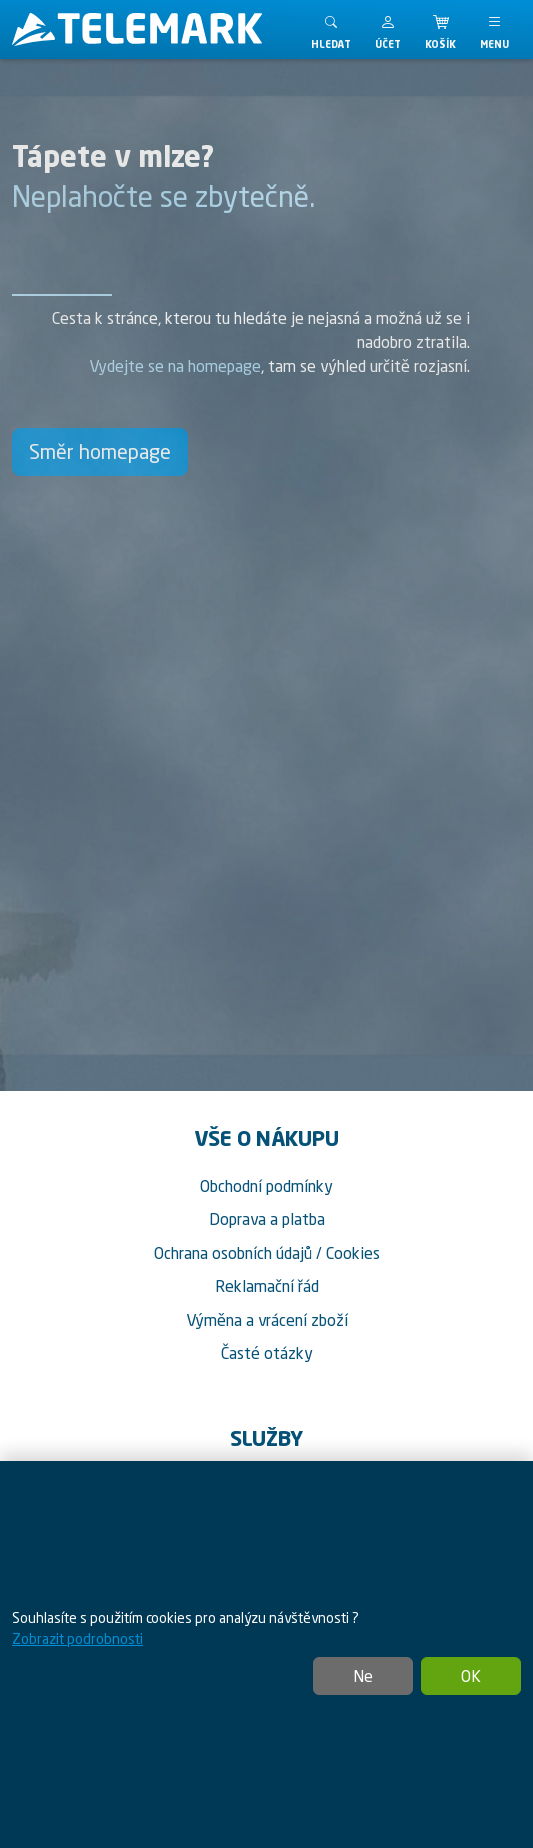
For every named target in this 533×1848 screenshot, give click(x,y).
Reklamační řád (267, 1286)
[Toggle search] (331, 29)
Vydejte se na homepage (175, 366)
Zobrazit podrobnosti (77, 1638)
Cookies (353, 1253)
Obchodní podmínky (266, 1186)
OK (471, 1676)
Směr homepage (100, 451)
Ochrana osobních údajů (233, 1253)
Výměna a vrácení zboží (267, 1320)
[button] (388, 29)
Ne (363, 1676)
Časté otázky (267, 1353)
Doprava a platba (267, 1219)
